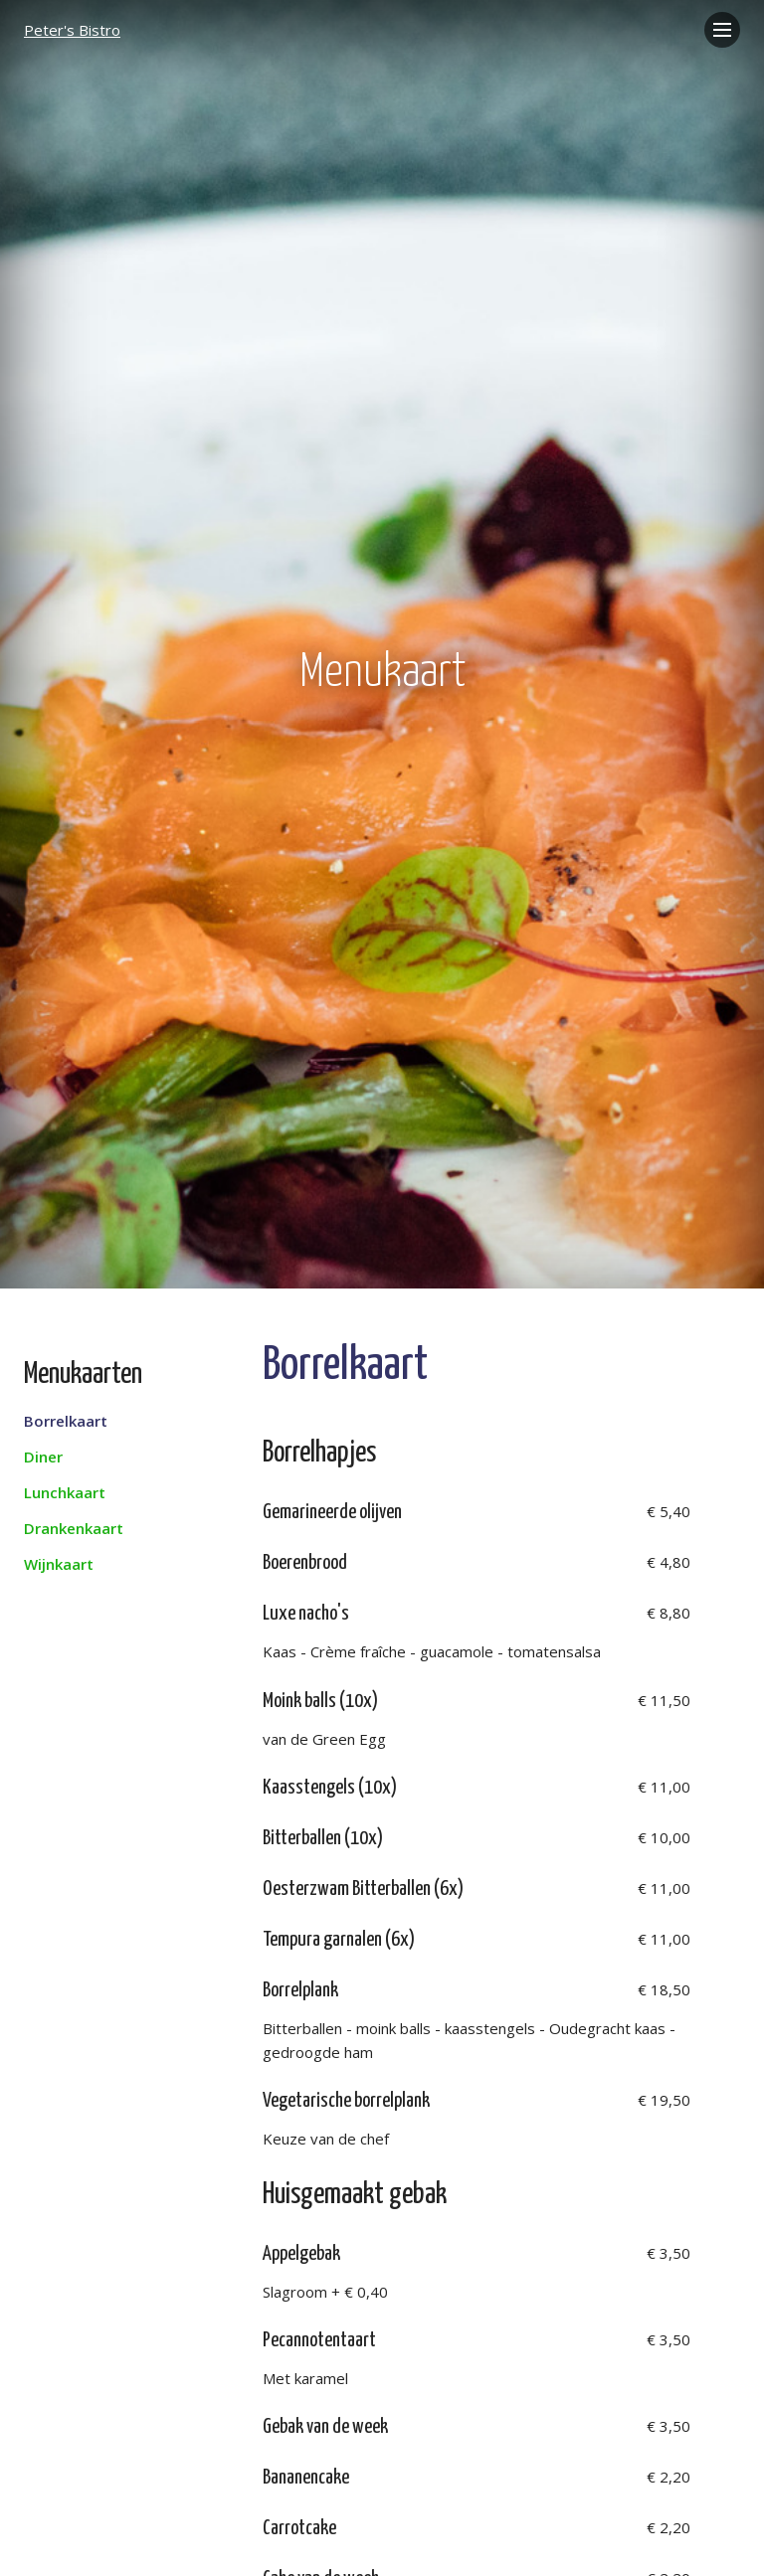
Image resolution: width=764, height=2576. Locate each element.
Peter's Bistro (72, 30)
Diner (43, 1456)
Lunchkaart (64, 1492)
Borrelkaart (65, 1421)
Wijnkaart (59, 1564)
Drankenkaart (73, 1528)
